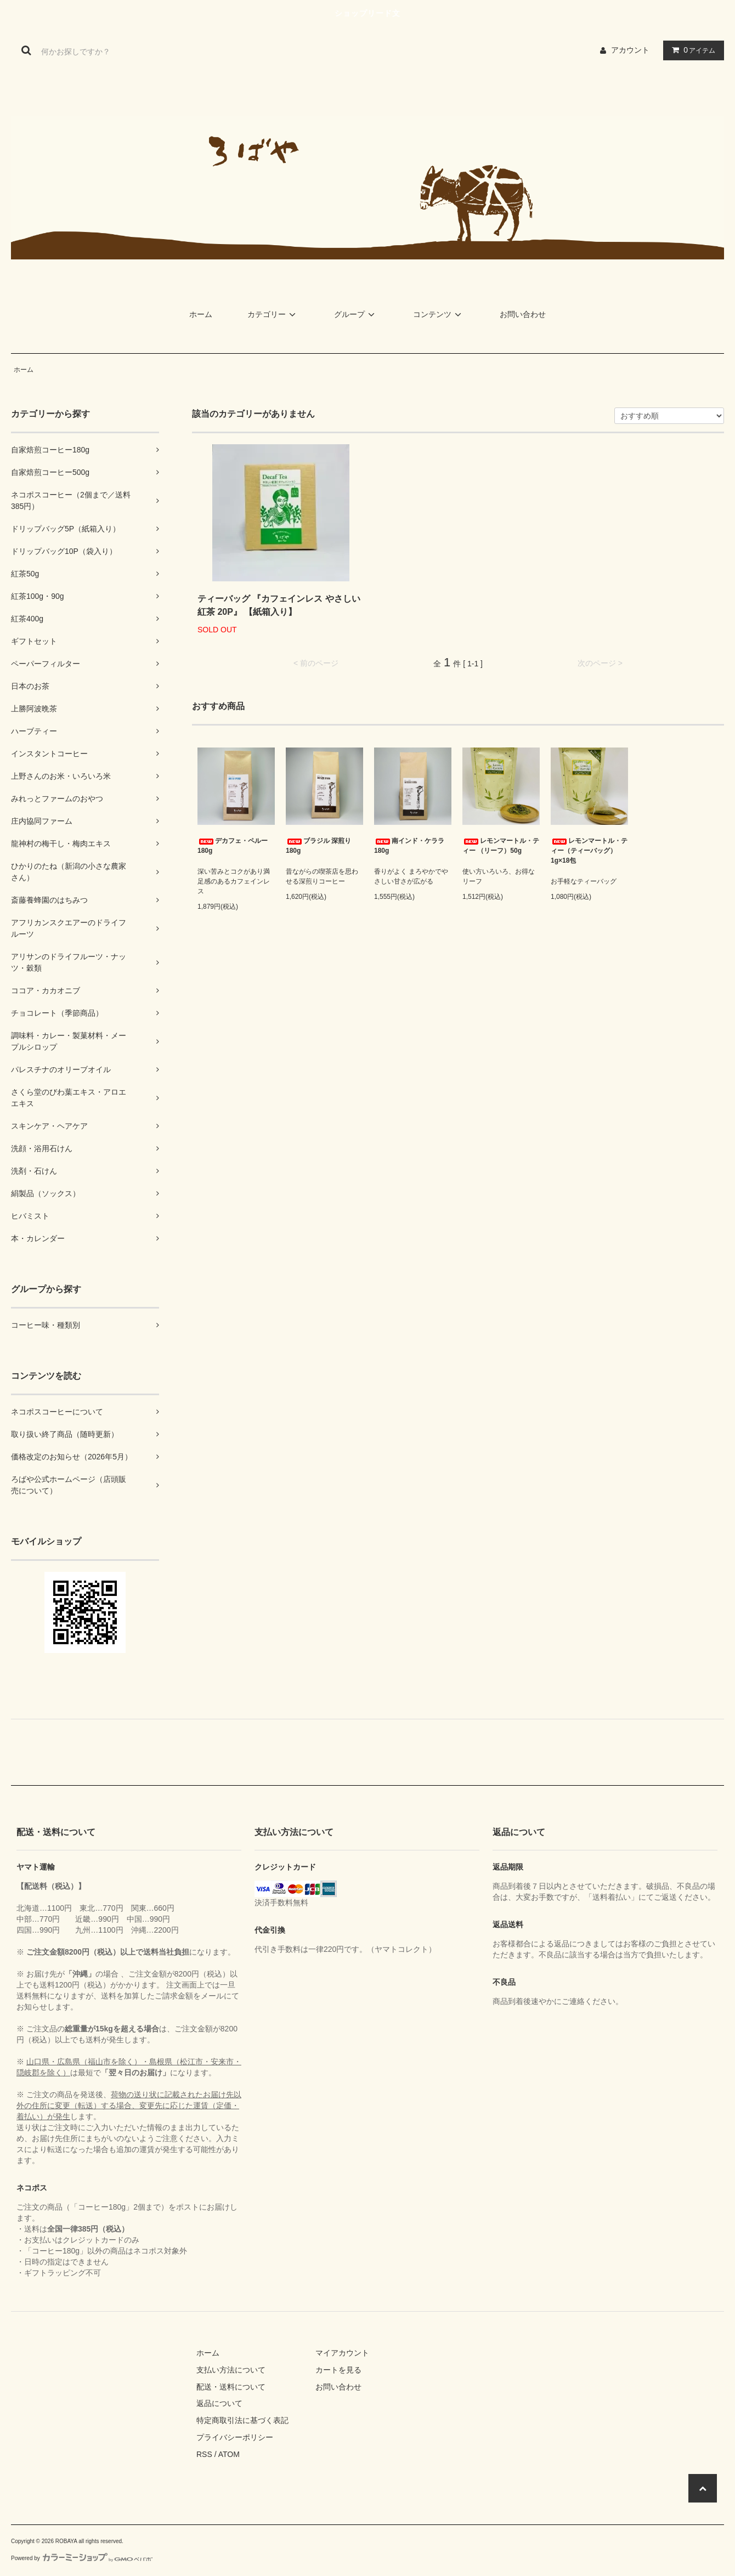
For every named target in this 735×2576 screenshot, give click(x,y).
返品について (219, 2403)
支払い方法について (230, 2369)
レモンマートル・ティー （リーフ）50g (500, 845)
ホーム (200, 314)
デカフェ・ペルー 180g (232, 845)
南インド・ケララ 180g (409, 845)
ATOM (229, 2454)
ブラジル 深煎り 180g (318, 845)
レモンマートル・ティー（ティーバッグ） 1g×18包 (589, 850)
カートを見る (338, 2369)
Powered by (81, 2558)
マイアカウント (342, 2352)
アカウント (630, 50)
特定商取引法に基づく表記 (242, 2420)
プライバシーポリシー (234, 2437)
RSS (204, 2454)
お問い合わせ (523, 314)
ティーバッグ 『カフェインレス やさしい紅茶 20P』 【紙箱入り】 (278, 605)
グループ (356, 314)
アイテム (691, 50)
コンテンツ (439, 314)
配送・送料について (230, 2386)
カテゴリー (273, 314)
